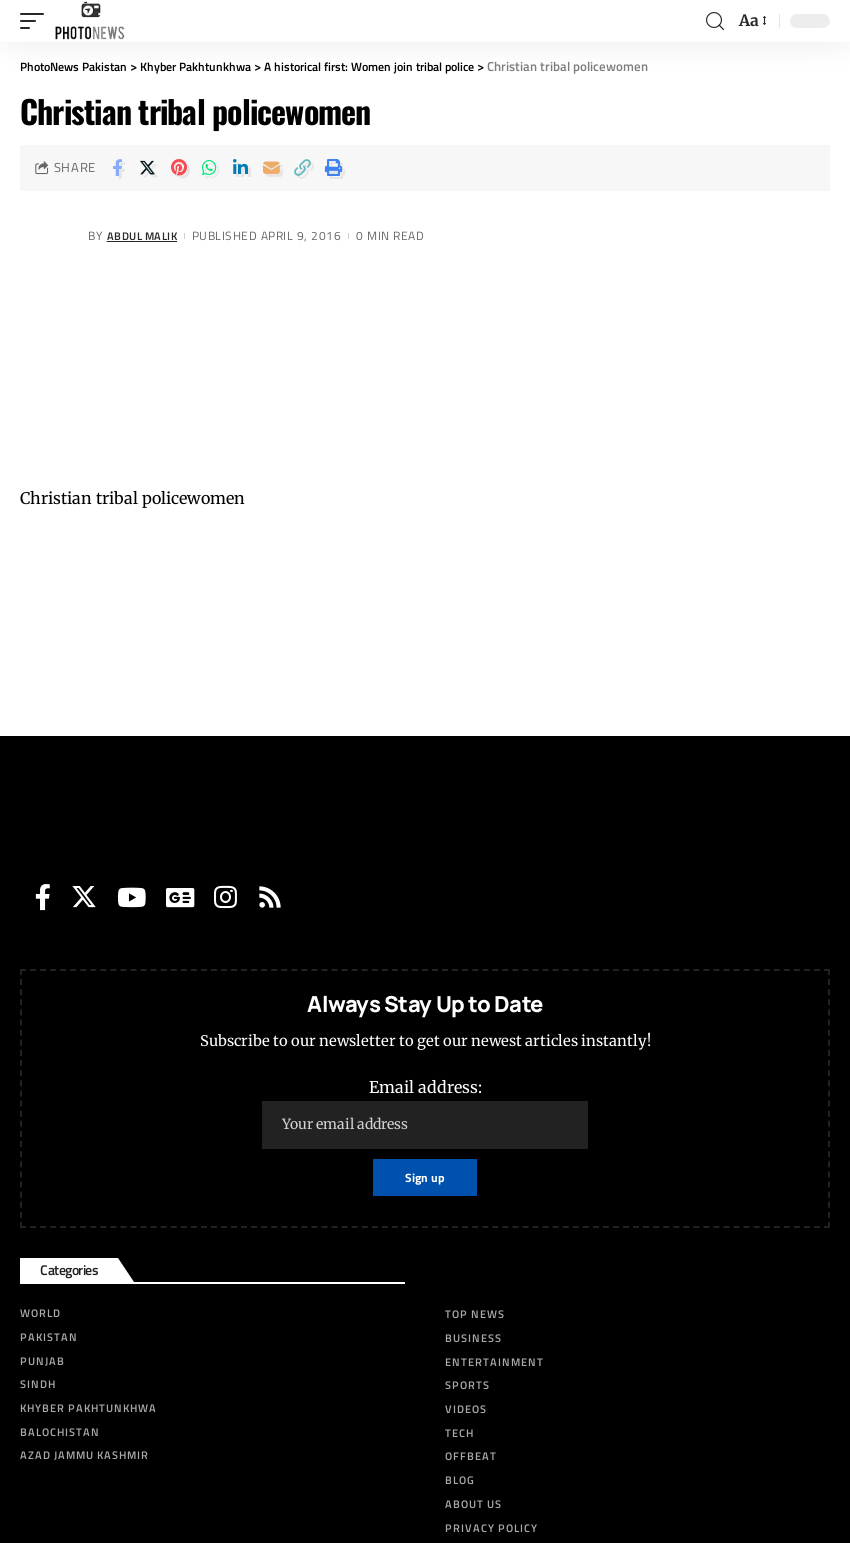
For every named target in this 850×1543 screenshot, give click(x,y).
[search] (715, 21)
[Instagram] (225, 897)
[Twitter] (84, 897)
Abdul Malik (146, 235)
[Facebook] (43, 897)
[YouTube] (131, 897)
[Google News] (180, 897)
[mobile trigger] (37, 21)
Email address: (425, 1113)
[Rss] (270, 897)
